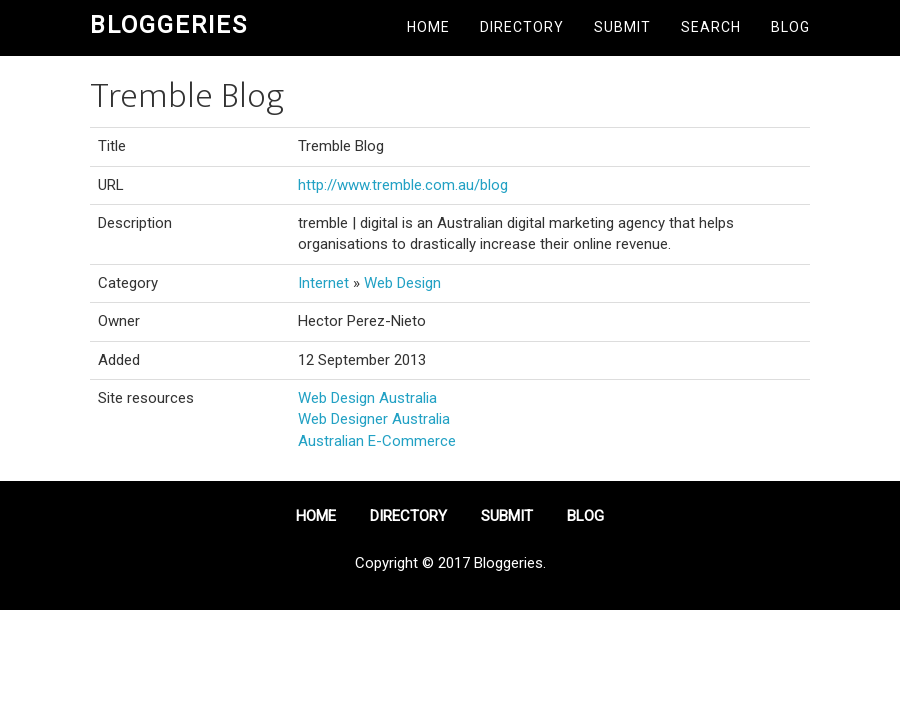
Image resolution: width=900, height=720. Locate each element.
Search (711, 27)
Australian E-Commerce (377, 441)
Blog (790, 27)
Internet (323, 283)
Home (428, 27)
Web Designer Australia (374, 419)
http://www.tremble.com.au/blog (403, 185)
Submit (622, 27)
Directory (522, 27)
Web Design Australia (367, 398)
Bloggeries (169, 25)
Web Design (402, 283)
